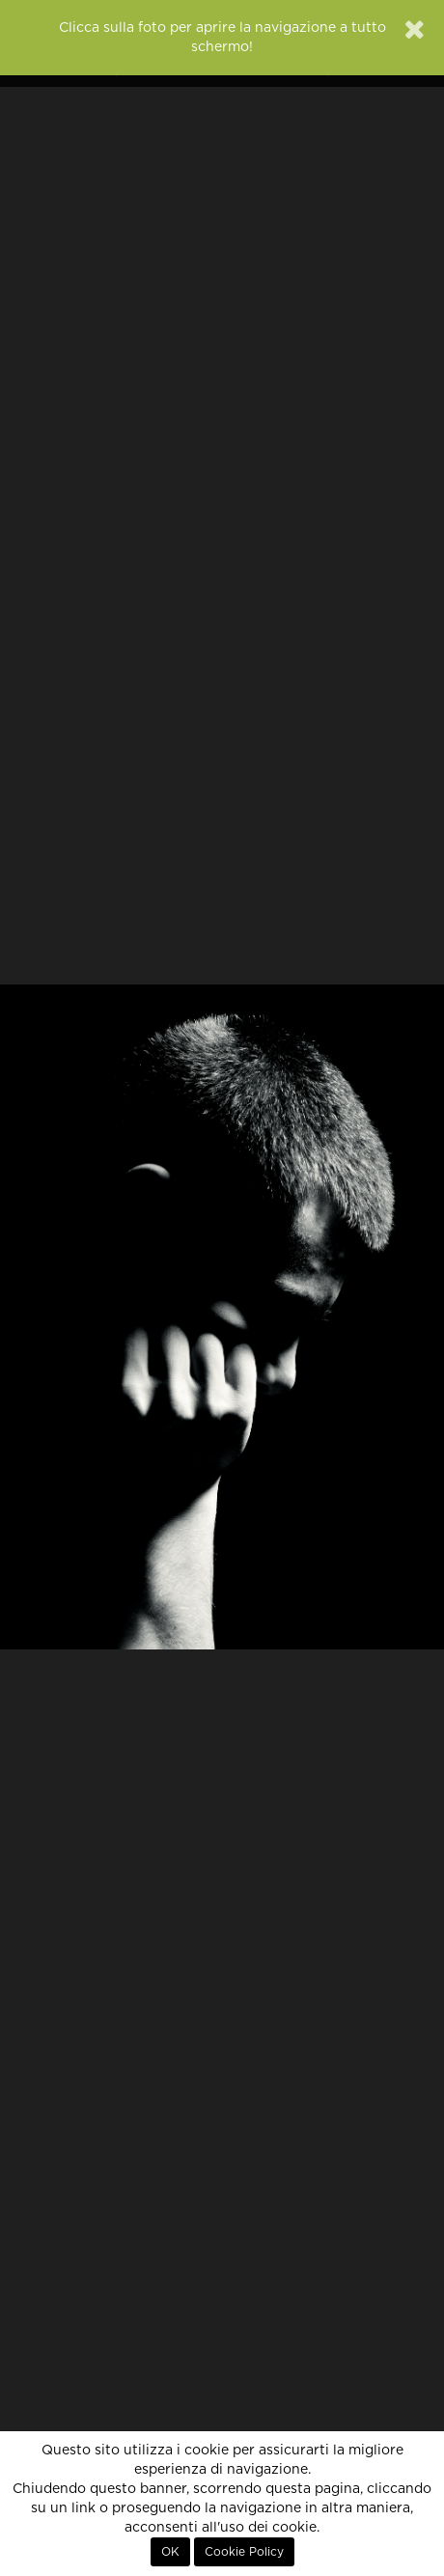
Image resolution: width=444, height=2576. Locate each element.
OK (170, 2552)
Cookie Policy (244, 2552)
